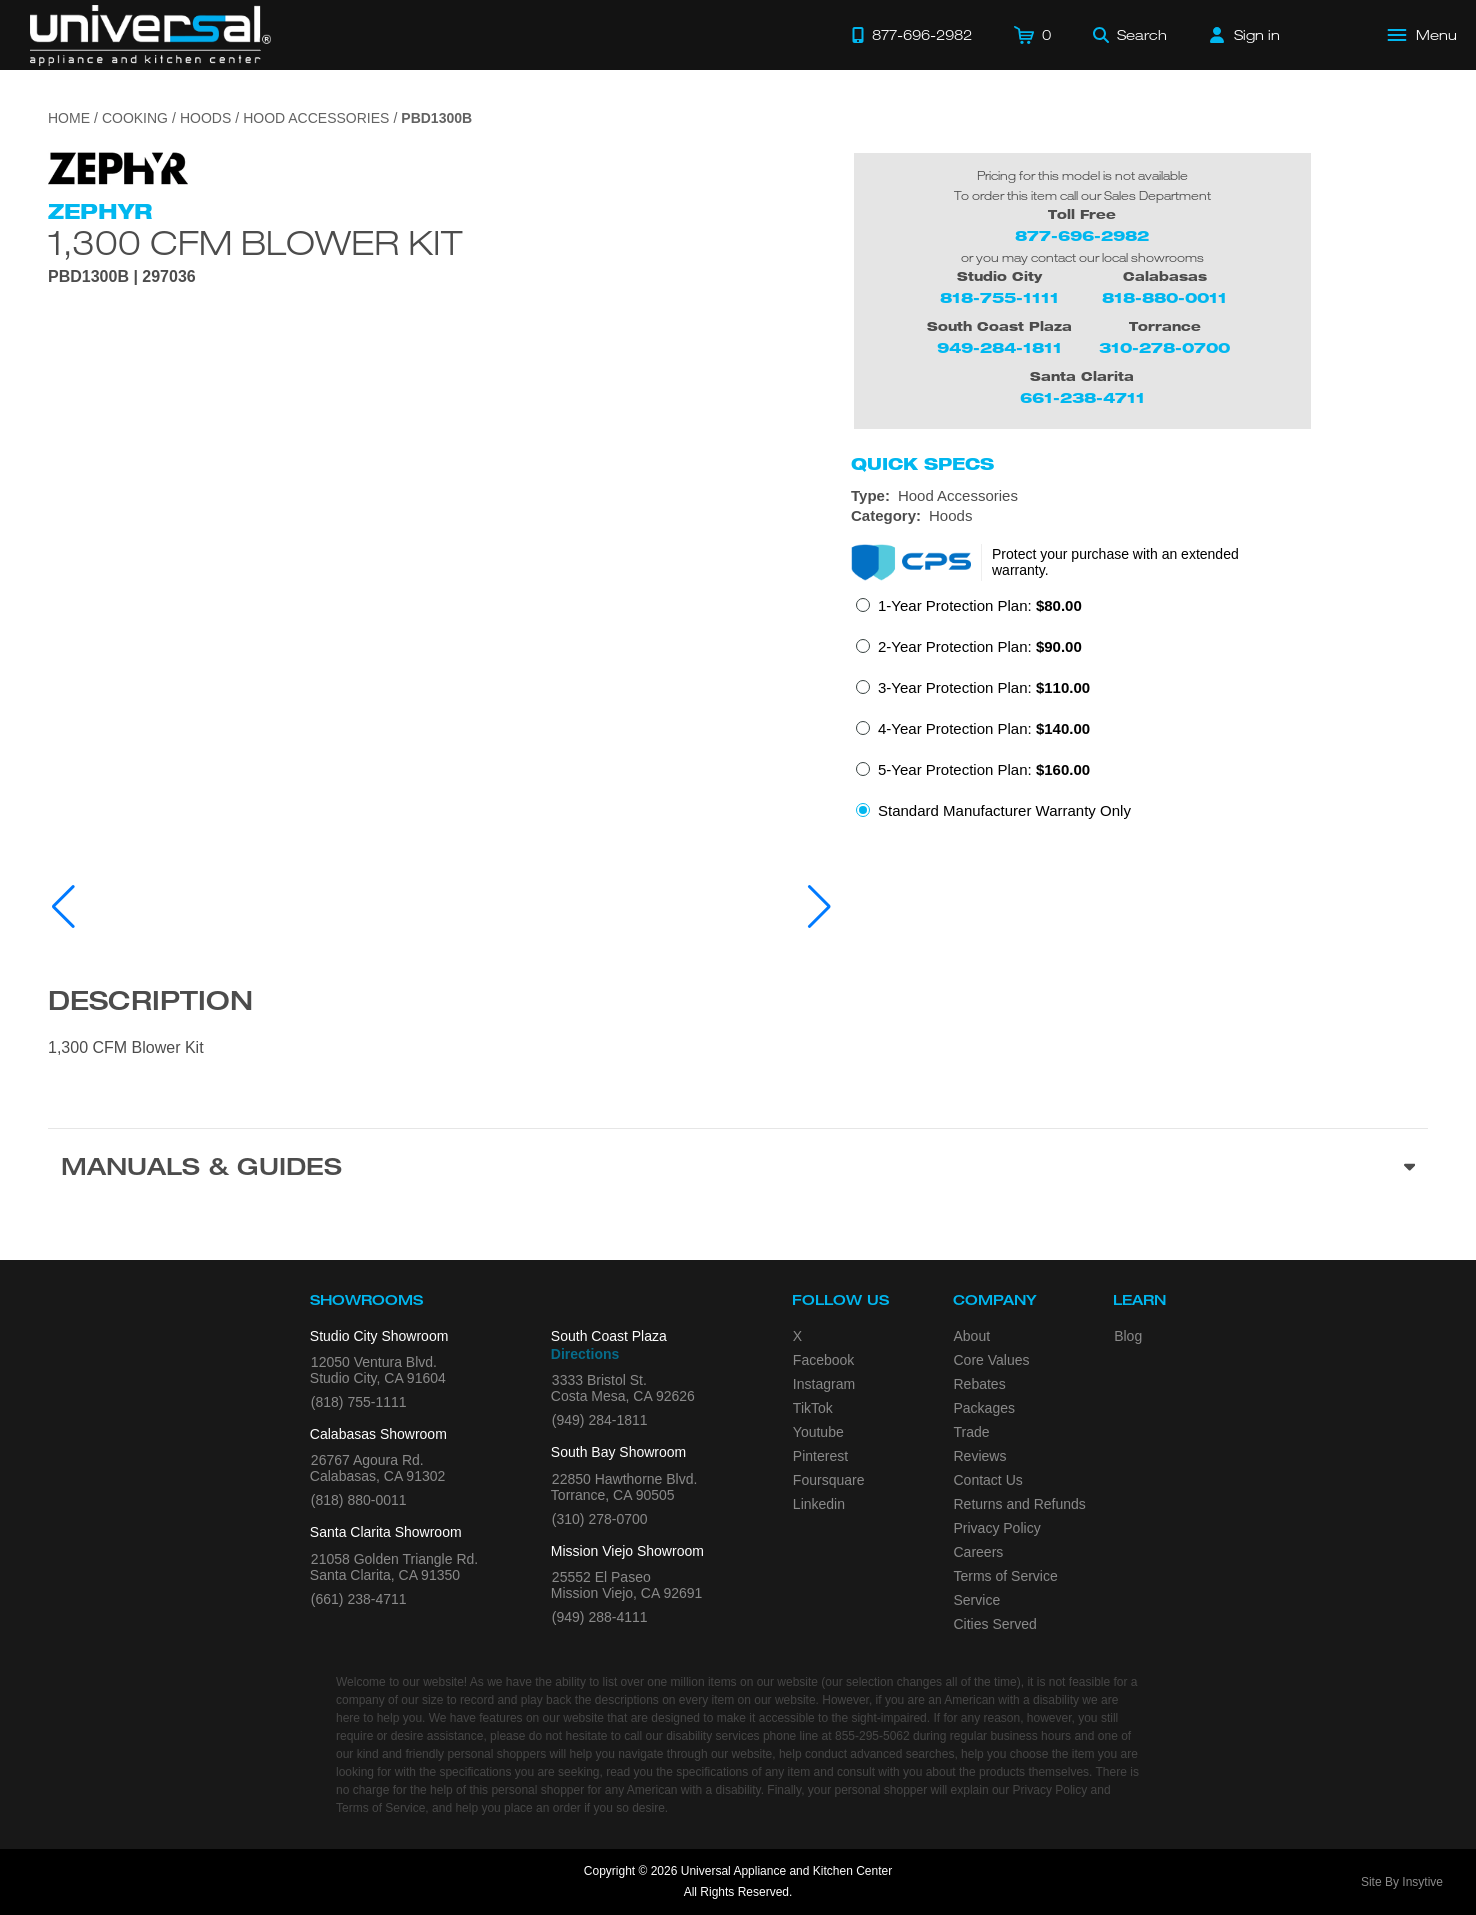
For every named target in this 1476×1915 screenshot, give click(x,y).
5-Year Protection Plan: (984, 769)
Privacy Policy (997, 1528)
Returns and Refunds (1020, 1504)
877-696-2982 (1082, 235)
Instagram (824, 1384)
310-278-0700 (1164, 347)
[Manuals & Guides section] (738, 1170)
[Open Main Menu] (1423, 35)
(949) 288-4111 (600, 1617)
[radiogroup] (1139, 714)
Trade (972, 1432)
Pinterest (820, 1456)
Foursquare (829, 1480)
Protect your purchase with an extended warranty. (1115, 562)
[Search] (1130, 35)
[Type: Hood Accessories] (1139, 496)
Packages (984, 1408)
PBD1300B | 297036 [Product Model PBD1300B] (122, 277)
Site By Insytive (1402, 1882)
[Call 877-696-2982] (912, 35)
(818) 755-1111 (359, 1402)
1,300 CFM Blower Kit (255, 242)
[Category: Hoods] (1139, 516)
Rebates (980, 1384)
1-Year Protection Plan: (980, 605)
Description (150, 1004)
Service (977, 1600)
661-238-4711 (1082, 397)
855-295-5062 (872, 1736)
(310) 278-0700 (600, 1519)
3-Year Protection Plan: (984, 687)
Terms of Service (1006, 1576)
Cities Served (995, 1624)
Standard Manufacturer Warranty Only (1004, 810)
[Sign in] (1245, 35)
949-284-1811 (999, 347)
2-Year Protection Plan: (980, 646)
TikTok (813, 1408)
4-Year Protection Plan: (984, 728)
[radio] (969, 611)
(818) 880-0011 (359, 1500)
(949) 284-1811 (600, 1420)
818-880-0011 (1164, 297)
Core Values (992, 1360)
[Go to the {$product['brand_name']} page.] (118, 166)
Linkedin (819, 1504)
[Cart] (1032, 35)
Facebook (823, 1360)
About (972, 1336)
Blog (1128, 1336)
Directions (585, 1354)
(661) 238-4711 (359, 1599)
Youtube (818, 1432)
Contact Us (988, 1480)
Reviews (980, 1456)
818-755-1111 (999, 297)
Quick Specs (922, 464)
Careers (979, 1552)
